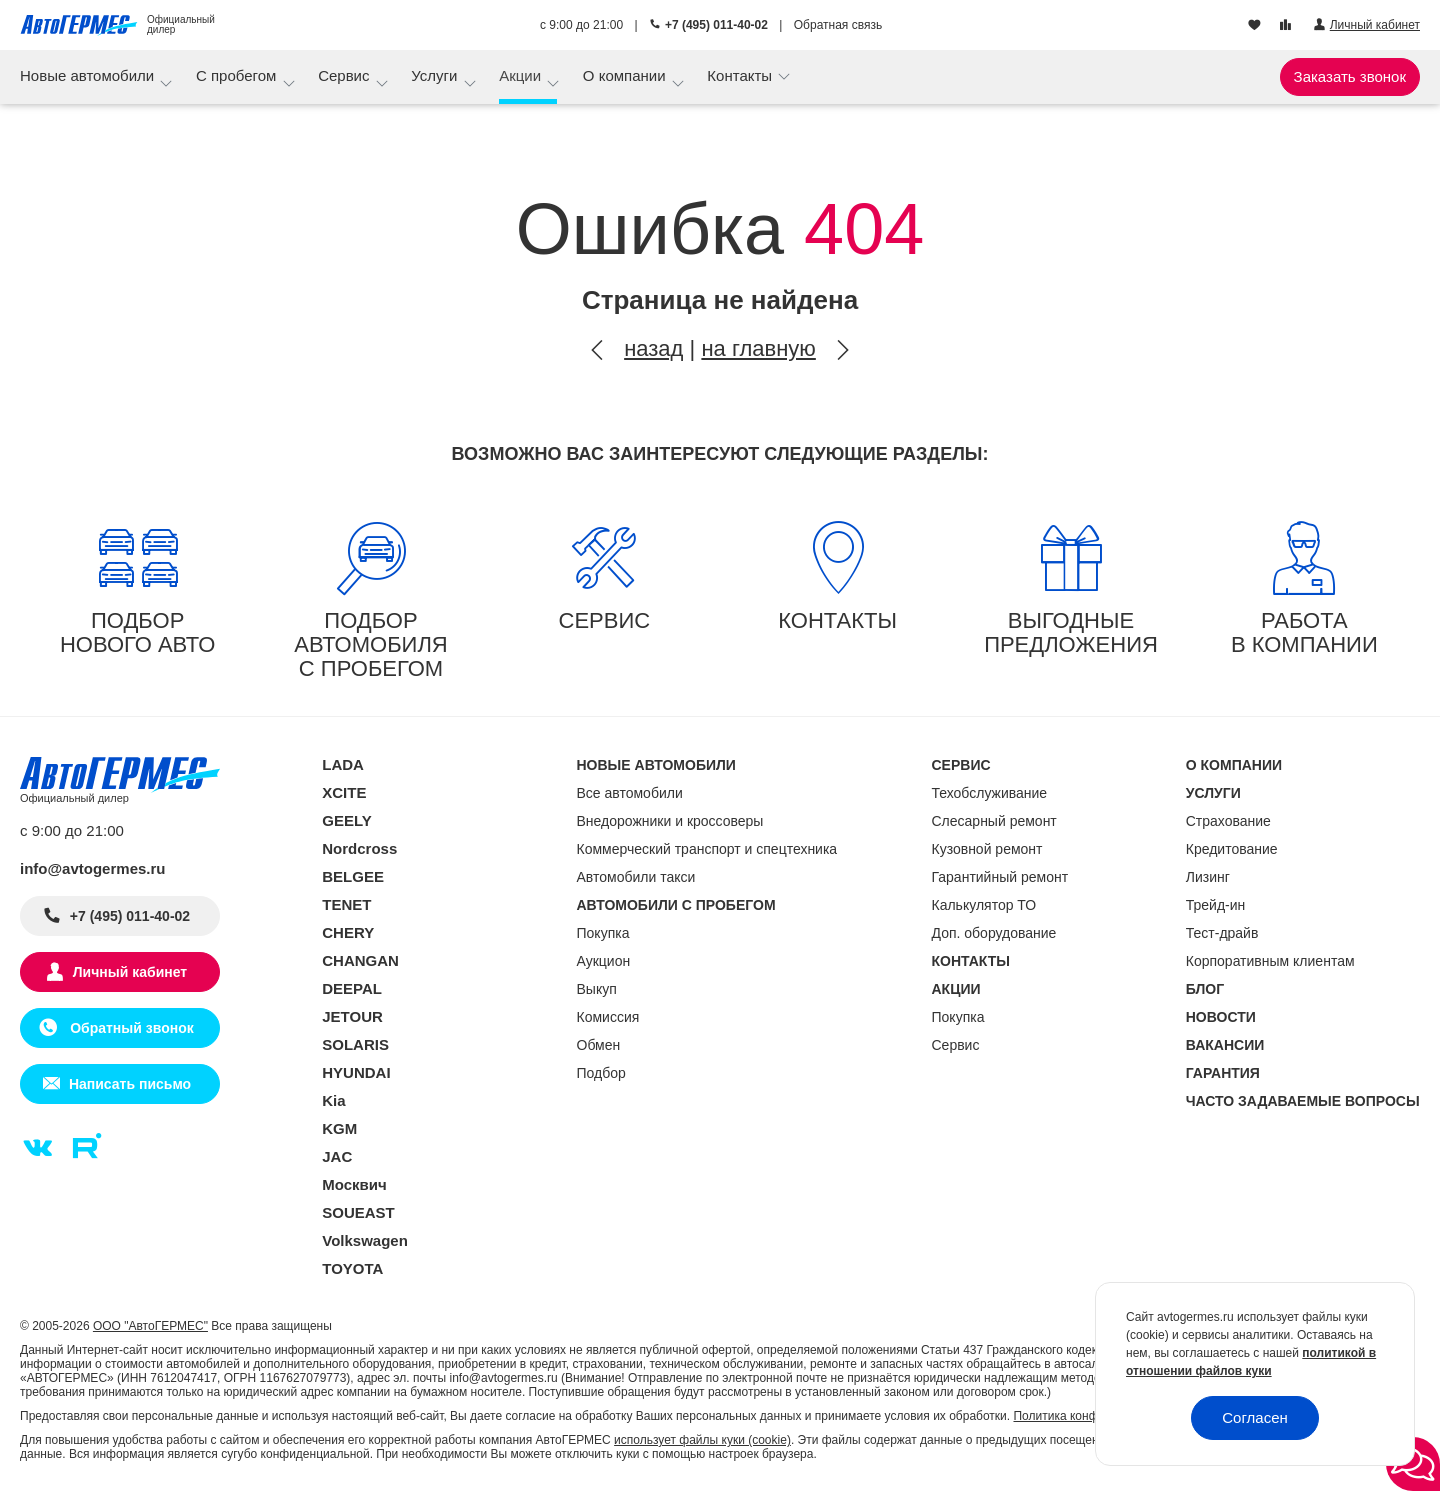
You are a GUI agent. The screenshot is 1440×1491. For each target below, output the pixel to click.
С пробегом (238, 75)
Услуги (436, 75)
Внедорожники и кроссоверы (670, 821)
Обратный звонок (129, 1028)
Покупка (603, 933)
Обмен (599, 1045)
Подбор (601, 1073)
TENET (346, 904)
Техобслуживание (990, 793)
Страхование (1228, 821)
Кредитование (1232, 849)
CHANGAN (360, 960)
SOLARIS (355, 1044)
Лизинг (1208, 877)
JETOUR (352, 1016)
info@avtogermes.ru (93, 868)
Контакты (741, 75)
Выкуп (597, 989)
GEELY (346, 820)
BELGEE (353, 876)
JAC (337, 1156)
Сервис (346, 75)
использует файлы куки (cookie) (702, 1440)
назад (653, 348)
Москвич (354, 1184)
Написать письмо (130, 1084)
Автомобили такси (636, 877)
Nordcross (359, 848)
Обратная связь (838, 25)
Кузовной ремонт (987, 849)
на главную (758, 348)
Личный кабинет (130, 972)
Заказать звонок (1350, 76)
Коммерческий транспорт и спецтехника (707, 849)
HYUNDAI (356, 1072)
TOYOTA (352, 1268)
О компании (626, 75)
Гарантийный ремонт (1000, 877)
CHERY (348, 932)
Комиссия (608, 1017)
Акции (522, 75)
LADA (343, 764)
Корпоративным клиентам (1270, 961)
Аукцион (604, 961)
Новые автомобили (89, 75)
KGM (339, 1128)
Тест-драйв (1222, 933)
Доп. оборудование (994, 933)
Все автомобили (630, 793)
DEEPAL (352, 988)
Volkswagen (365, 1240)
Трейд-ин (1216, 905)
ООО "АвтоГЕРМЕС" (150, 1326)
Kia (333, 1100)
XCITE (344, 792)
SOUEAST (358, 1212)
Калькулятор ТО (984, 905)
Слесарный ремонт (994, 821)
